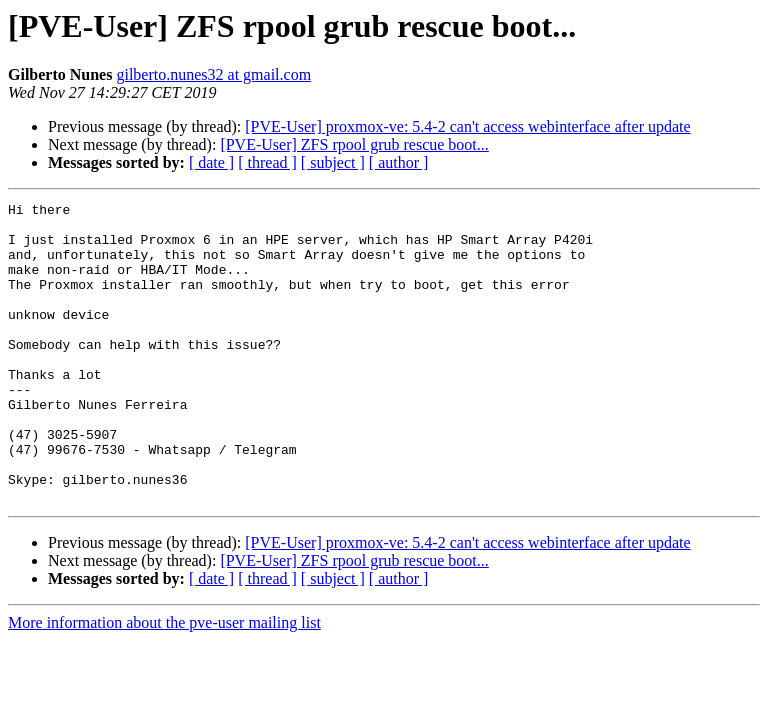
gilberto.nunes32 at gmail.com (213, 74)
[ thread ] (267, 162)
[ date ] (211, 162)
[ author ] (399, 162)
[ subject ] (333, 162)
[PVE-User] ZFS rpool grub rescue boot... (354, 144)
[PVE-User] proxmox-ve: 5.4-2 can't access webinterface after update (467, 126)
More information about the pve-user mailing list (164, 682)
